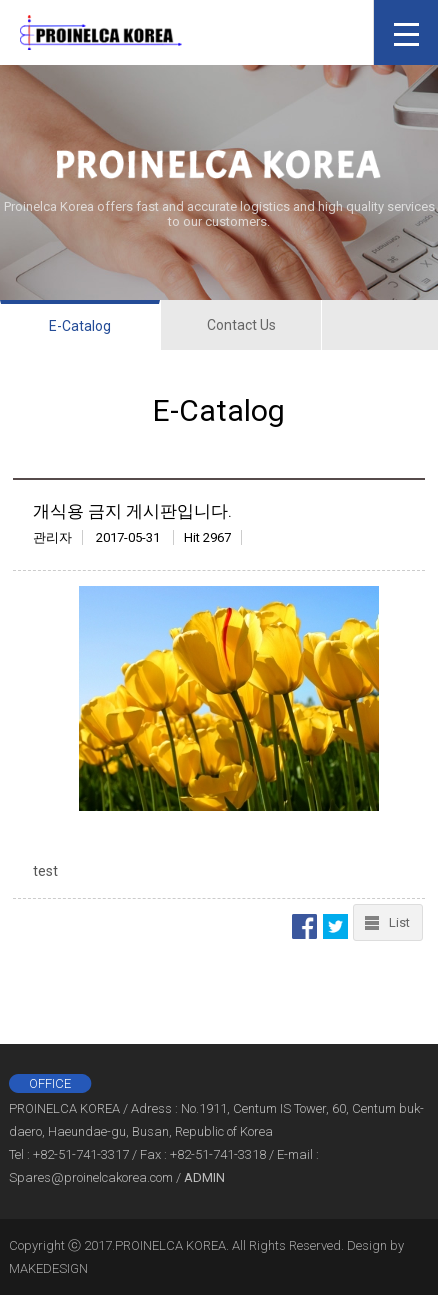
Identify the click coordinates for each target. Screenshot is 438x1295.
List (399, 922)
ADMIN (204, 1177)
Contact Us (241, 325)
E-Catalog (80, 326)
